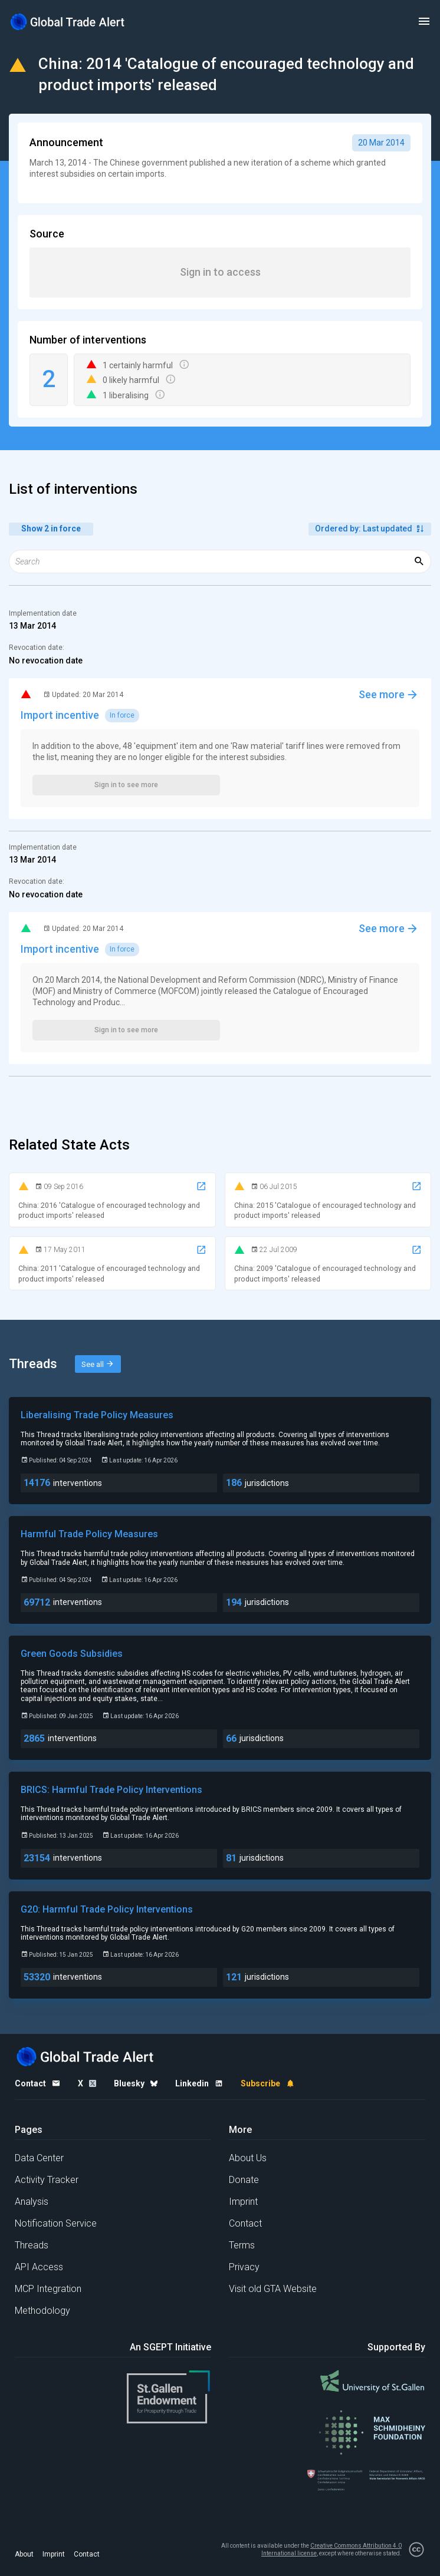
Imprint (243, 2201)
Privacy (244, 2267)
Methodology (42, 2310)
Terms (242, 2245)
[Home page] (68, 21)
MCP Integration (48, 2288)
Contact (245, 2223)
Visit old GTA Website (273, 2288)
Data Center (39, 2158)
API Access (39, 2267)
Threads (31, 2245)
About (24, 2554)
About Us (248, 2158)
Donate (244, 2179)
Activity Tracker (46, 2179)
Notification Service (56, 2223)
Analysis (31, 2201)
